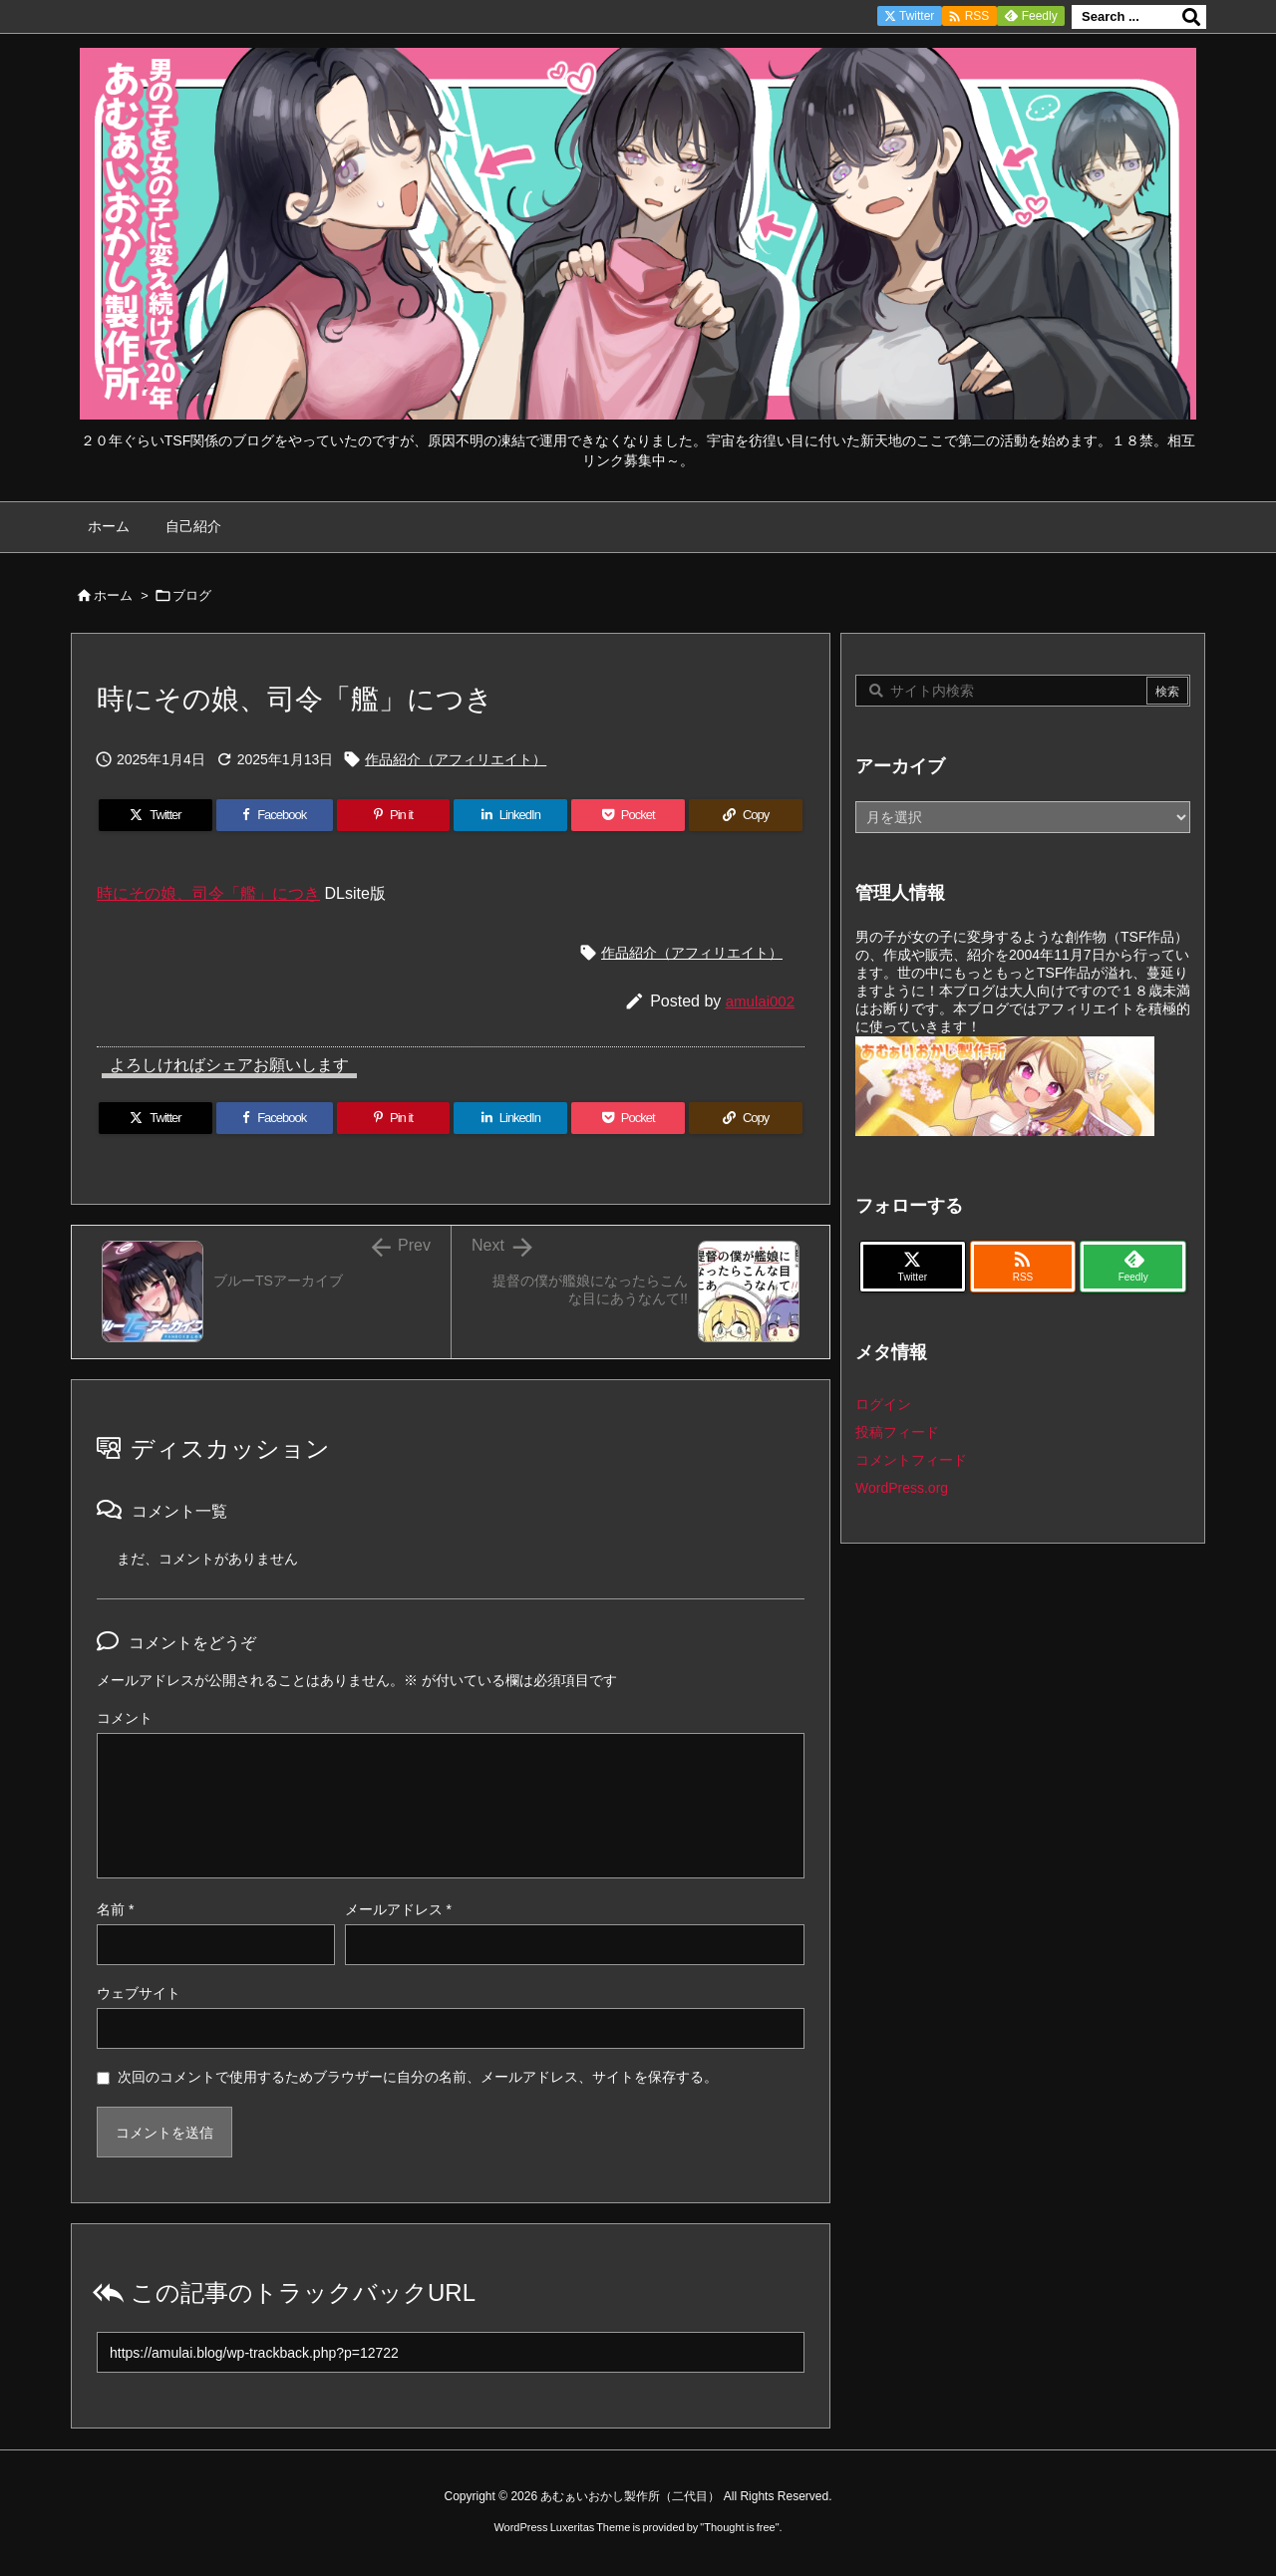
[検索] (1191, 17)
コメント (125, 1718)
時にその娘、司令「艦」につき (208, 893)
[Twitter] (155, 815)
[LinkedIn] (510, 815)
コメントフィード (911, 1460)
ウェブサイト (138, 1993)
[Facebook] (274, 815)
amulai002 (760, 1001)
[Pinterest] (394, 815)
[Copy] (745, 815)
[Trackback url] (450, 2352)
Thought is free (739, 2527)
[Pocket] (628, 815)
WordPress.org (901, 1488)
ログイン (883, 1404)
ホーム (113, 595)
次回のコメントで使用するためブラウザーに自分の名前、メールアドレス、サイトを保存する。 (418, 2077)
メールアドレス (398, 1909)
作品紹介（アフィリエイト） (455, 759)
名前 (115, 1909)
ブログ (191, 595)
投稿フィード (897, 1432)
